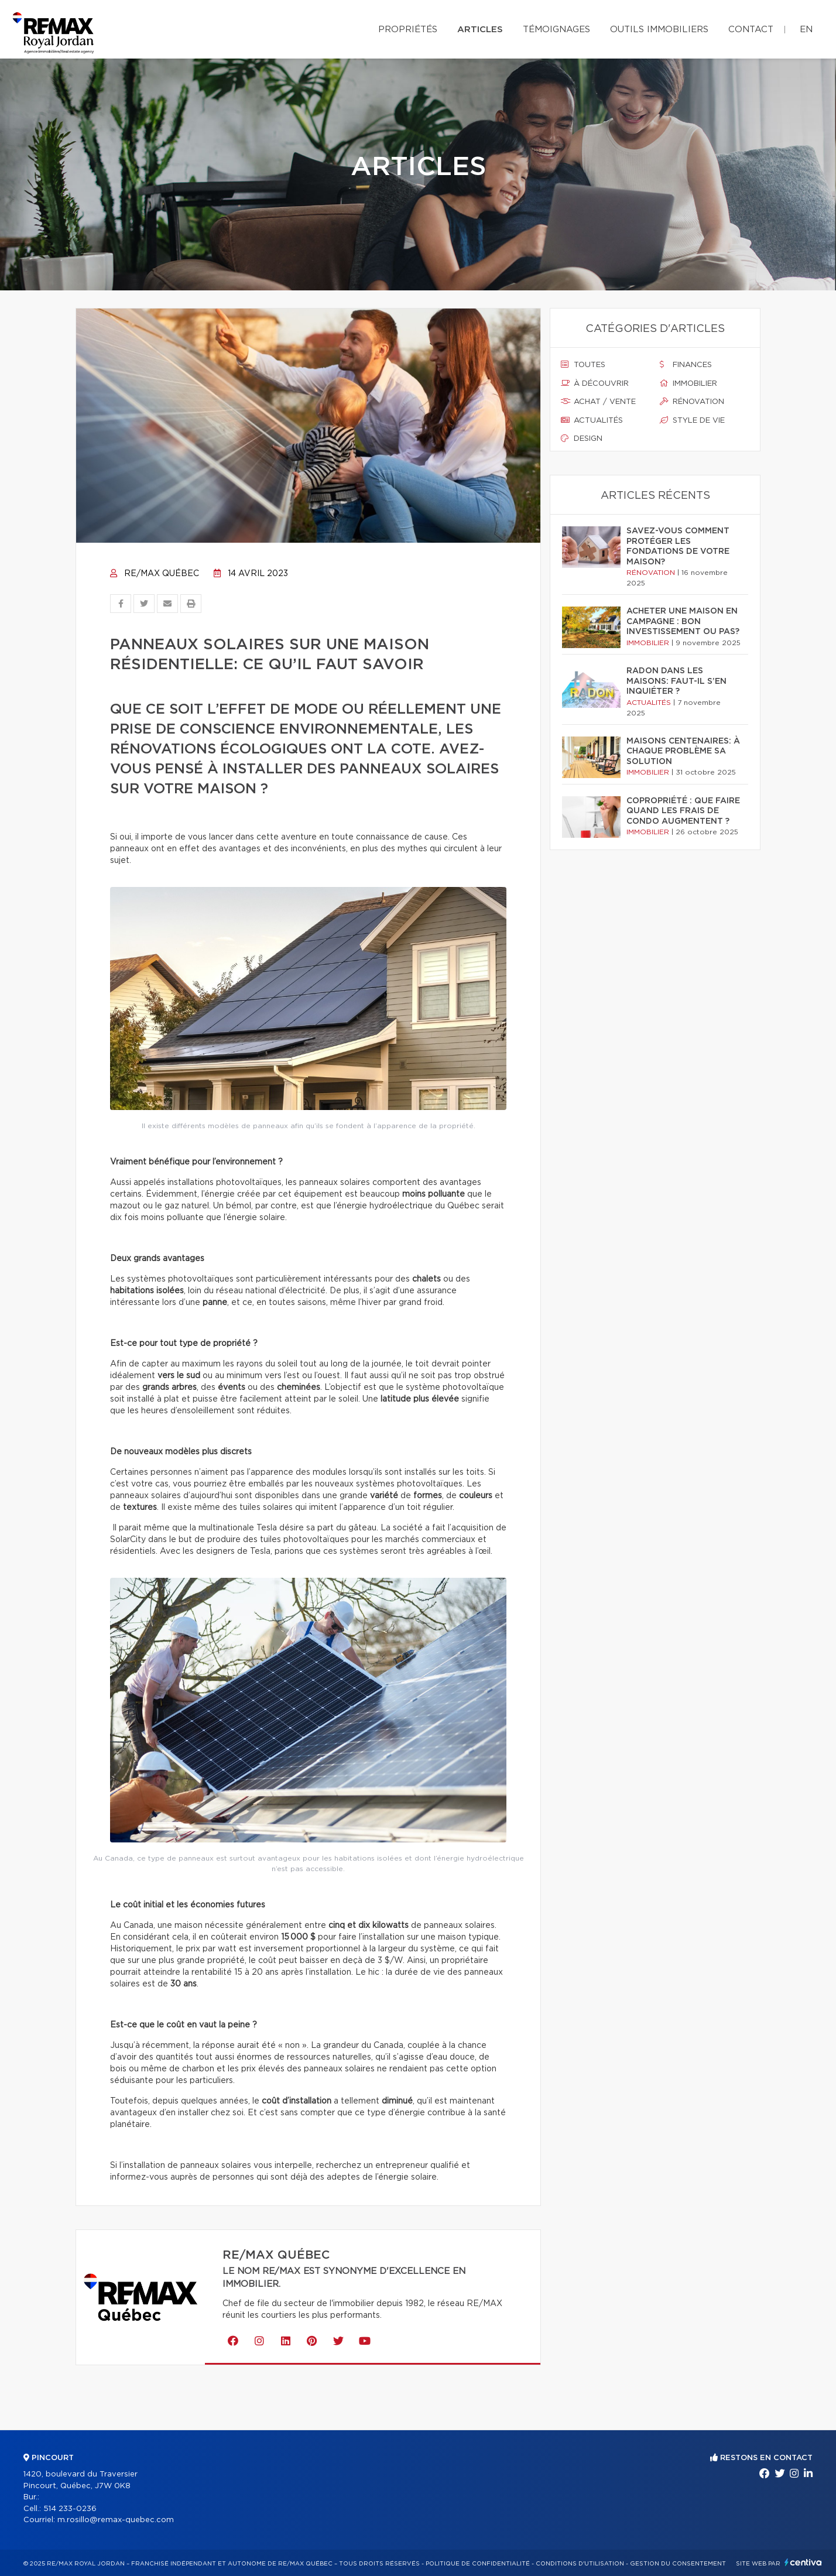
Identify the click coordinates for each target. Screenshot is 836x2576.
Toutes (583, 365)
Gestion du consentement (678, 2564)
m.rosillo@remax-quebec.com (115, 2520)
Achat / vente (598, 402)
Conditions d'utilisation (580, 2564)
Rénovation (692, 402)
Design (581, 438)
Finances (686, 365)
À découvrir (595, 383)
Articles (480, 29)
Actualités (592, 420)
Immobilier (688, 383)
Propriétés (407, 29)
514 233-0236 (70, 2509)
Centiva (803, 2562)
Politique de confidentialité (478, 2564)
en (806, 29)
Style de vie (692, 420)
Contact (750, 29)
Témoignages (556, 29)
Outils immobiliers (659, 29)
